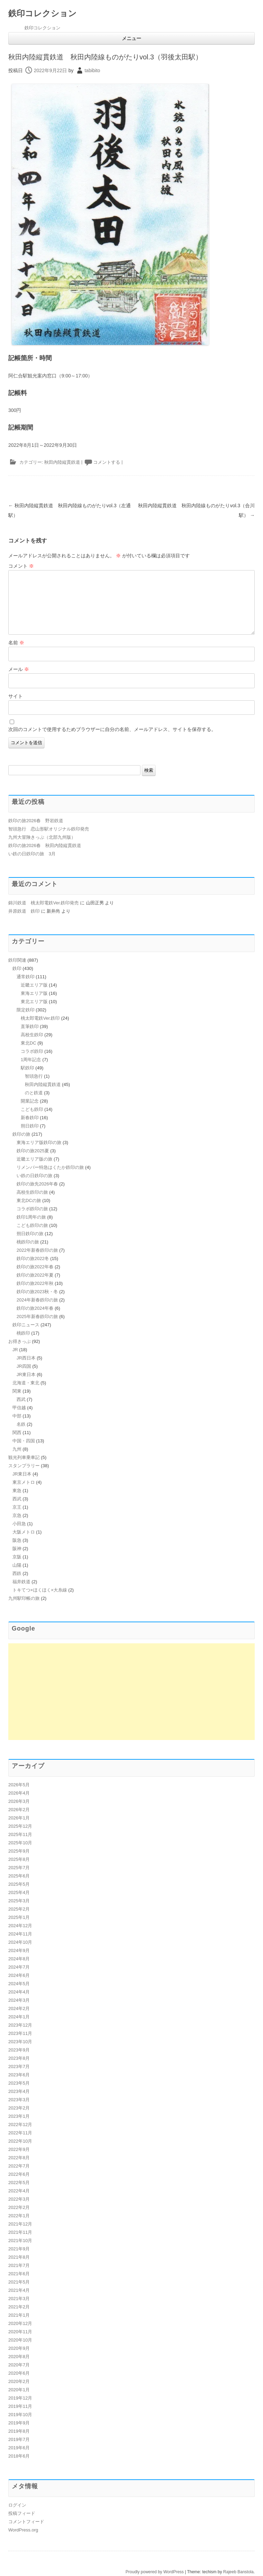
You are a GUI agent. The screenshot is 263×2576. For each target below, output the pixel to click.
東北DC (28, 1043)
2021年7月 (19, 2265)
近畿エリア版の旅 (34, 1159)
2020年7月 (19, 2364)
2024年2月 (19, 2008)
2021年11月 (20, 2232)
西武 (21, 1399)
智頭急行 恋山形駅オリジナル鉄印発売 (48, 829)
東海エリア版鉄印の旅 (39, 1142)
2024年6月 (19, 1975)
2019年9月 (19, 2422)
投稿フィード (21, 2513)
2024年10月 (20, 1942)
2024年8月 (19, 1958)
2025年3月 (19, 1900)
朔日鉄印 (30, 1125)
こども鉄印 (32, 1109)
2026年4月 (19, 1793)
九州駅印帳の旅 (24, 1598)
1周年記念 (31, 1059)
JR (15, 1349)
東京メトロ (23, 1482)
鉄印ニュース (25, 1324)
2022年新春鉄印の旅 (37, 1250)
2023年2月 (19, 2108)
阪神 (16, 1548)
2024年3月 (19, 2000)
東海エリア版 (34, 993)
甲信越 (19, 1407)
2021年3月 (19, 2298)
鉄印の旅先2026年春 (37, 1183)
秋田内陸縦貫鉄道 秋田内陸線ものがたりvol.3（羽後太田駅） (105, 57)
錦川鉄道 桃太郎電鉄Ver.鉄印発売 (43, 902)
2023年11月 (20, 2033)
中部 (16, 1416)
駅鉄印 (27, 1067)
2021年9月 (19, 2248)
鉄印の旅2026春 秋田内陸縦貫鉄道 (44, 845)
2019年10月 (20, 2414)
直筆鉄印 (30, 1026)
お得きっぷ (19, 1341)
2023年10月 (20, 2041)
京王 (16, 1507)
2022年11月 (20, 2132)
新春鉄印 (30, 1117)
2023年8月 (19, 2058)
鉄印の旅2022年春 (35, 1266)
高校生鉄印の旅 (32, 1192)
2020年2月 (19, 2381)
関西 (16, 1432)
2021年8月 (19, 2257)
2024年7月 (19, 1967)
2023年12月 (20, 2025)
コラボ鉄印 (32, 1051)
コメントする (106, 462)
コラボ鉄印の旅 (32, 1208)
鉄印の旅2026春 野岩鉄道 (35, 820)
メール (18, 669)
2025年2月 (19, 1909)
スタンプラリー (24, 1465)
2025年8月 (19, 1859)
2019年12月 (20, 2398)
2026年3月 (19, 1801)
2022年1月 (19, 2215)
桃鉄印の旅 (28, 1241)
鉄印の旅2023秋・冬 (37, 1291)
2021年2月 (19, 2306)
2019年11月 (20, 2406)
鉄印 (16, 968)
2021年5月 (19, 2282)
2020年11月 (20, 2331)
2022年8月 (19, 2157)
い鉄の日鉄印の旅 (34, 1175)
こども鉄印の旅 (32, 1225)
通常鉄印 (26, 976)
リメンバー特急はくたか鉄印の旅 (50, 1167)
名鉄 (21, 1424)
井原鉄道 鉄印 (24, 911)
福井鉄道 (21, 1581)
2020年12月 (20, 2323)
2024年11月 (20, 1933)
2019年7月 (19, 2439)
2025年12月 (20, 1826)
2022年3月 (19, 2199)
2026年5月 (19, 1784)
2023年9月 (19, 2050)
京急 (16, 1515)
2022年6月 (19, 2174)
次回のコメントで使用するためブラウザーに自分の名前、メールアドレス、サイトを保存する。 (112, 729)
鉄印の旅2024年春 (35, 1308)
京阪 (16, 1556)
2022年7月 (19, 2166)
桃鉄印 (23, 1333)
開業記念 (30, 1101)
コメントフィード (26, 2521)
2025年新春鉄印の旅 (37, 1316)
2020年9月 (19, 2348)
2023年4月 (19, 2091)
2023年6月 (19, 2074)
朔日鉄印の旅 (30, 1233)
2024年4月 (19, 1992)
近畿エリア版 (34, 985)
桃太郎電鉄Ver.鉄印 (40, 1018)
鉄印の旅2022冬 (33, 1258)
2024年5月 (19, 1983)
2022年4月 (19, 2190)
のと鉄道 (34, 1092)
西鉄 (16, 1573)
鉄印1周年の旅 (31, 1217)
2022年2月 (19, 2207)
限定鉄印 (26, 1009)
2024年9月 (19, 1950)
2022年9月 (19, 2149)
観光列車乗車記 (24, 1457)
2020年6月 (19, 2373)
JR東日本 (26, 1374)
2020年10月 (20, 2340)
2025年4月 (19, 1892)
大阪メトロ (23, 1532)
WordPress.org (23, 2529)
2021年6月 (19, 2273)
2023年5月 (19, 2083)
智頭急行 (34, 1076)
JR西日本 (26, 1358)
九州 (16, 1449)
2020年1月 (19, 2389)
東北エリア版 (34, 1001)
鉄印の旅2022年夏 (35, 1275)
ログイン (17, 2505)
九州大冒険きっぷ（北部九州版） (42, 837)
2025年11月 (20, 1834)
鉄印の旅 (21, 1134)
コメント (21, 566)
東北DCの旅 (29, 1200)
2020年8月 (19, 2356)
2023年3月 (19, 2099)
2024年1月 (19, 2016)
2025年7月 (19, 1867)
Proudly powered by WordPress (155, 2571)
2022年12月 (20, 2124)
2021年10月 (20, 2240)
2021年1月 (19, 2315)
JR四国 (24, 1366)
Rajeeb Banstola (238, 2571)
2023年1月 (19, 2116)
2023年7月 (19, 2066)
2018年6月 (19, 2456)
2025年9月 (19, 1851)
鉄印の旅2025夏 (33, 1150)
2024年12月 (20, 1925)
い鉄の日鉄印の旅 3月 (32, 853)
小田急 (19, 1523)
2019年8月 (19, 2431)
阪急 (16, 1540)
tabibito (92, 70)
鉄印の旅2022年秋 (35, 1283)
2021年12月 (20, 2224)
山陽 (16, 1565)
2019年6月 (19, 2447)
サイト (15, 696)
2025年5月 (19, 1884)
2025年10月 (20, 1842)
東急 (16, 1490)
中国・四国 (23, 1440)
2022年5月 (19, 2182)
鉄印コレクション (42, 13)
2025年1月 (19, 1917)
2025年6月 (19, 1875)
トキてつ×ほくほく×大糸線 (39, 1590)
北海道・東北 (25, 1382)
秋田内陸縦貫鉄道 (62, 462)
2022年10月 (20, 2141)
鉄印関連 (17, 960)
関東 (16, 1391)
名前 (16, 642)
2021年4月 (19, 2290)
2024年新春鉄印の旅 (37, 1300)
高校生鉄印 (32, 1034)
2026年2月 (19, 1809)
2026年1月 (19, 1817)
